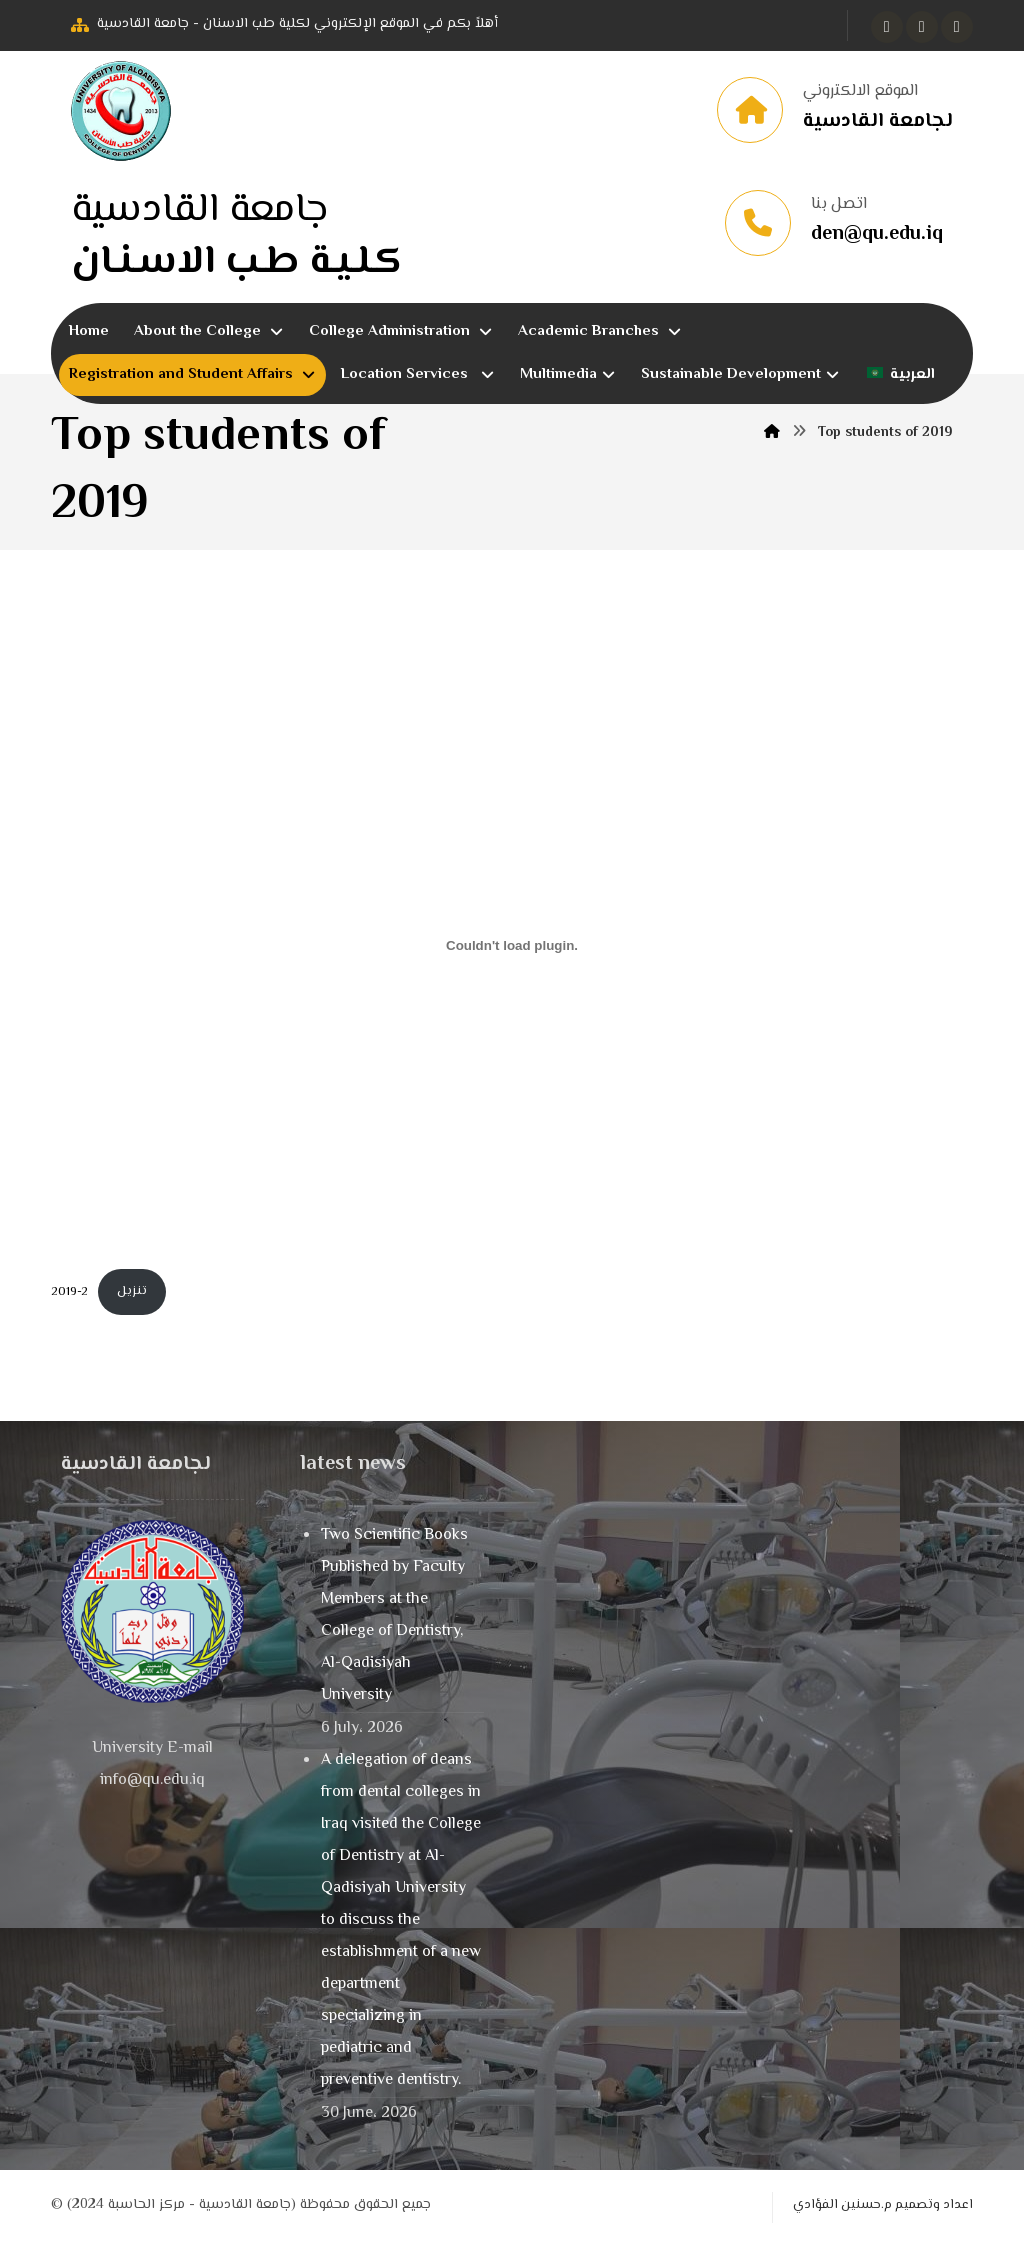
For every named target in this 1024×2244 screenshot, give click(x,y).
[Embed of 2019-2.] (512, 947)
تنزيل (132, 1293)
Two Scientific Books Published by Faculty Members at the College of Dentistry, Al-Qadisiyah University (394, 1617)
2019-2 (69, 1293)
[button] (887, 27)
